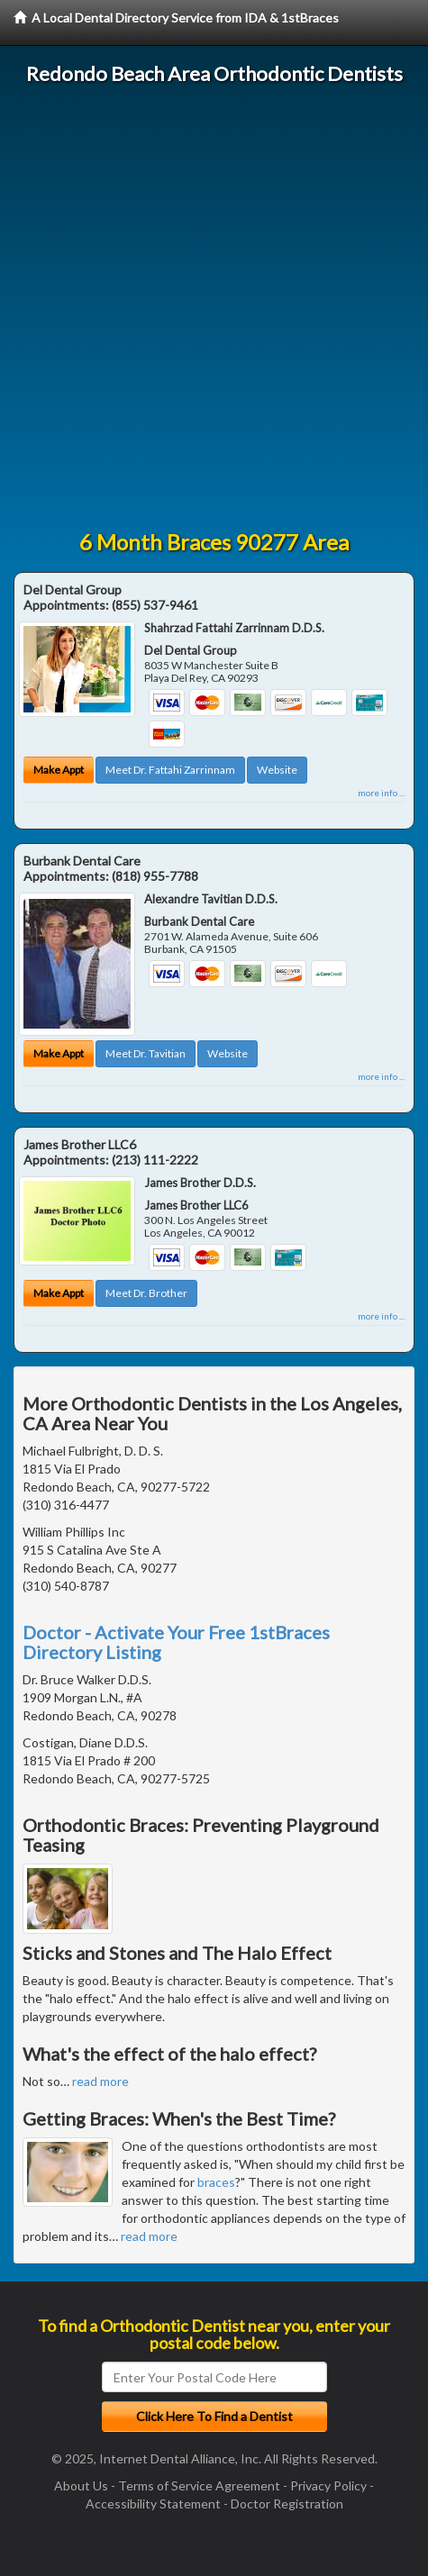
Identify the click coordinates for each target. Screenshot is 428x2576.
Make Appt (58, 769)
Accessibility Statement (153, 2503)
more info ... (381, 792)
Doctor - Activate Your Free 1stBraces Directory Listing (176, 1642)
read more (100, 2081)
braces (216, 2182)
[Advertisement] (214, 308)
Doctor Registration (287, 2503)
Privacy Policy (328, 2485)
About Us (81, 2485)
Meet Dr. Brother (146, 1293)
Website (277, 769)
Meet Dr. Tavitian (145, 1053)
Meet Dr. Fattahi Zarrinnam (170, 769)
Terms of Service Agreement (199, 2485)
